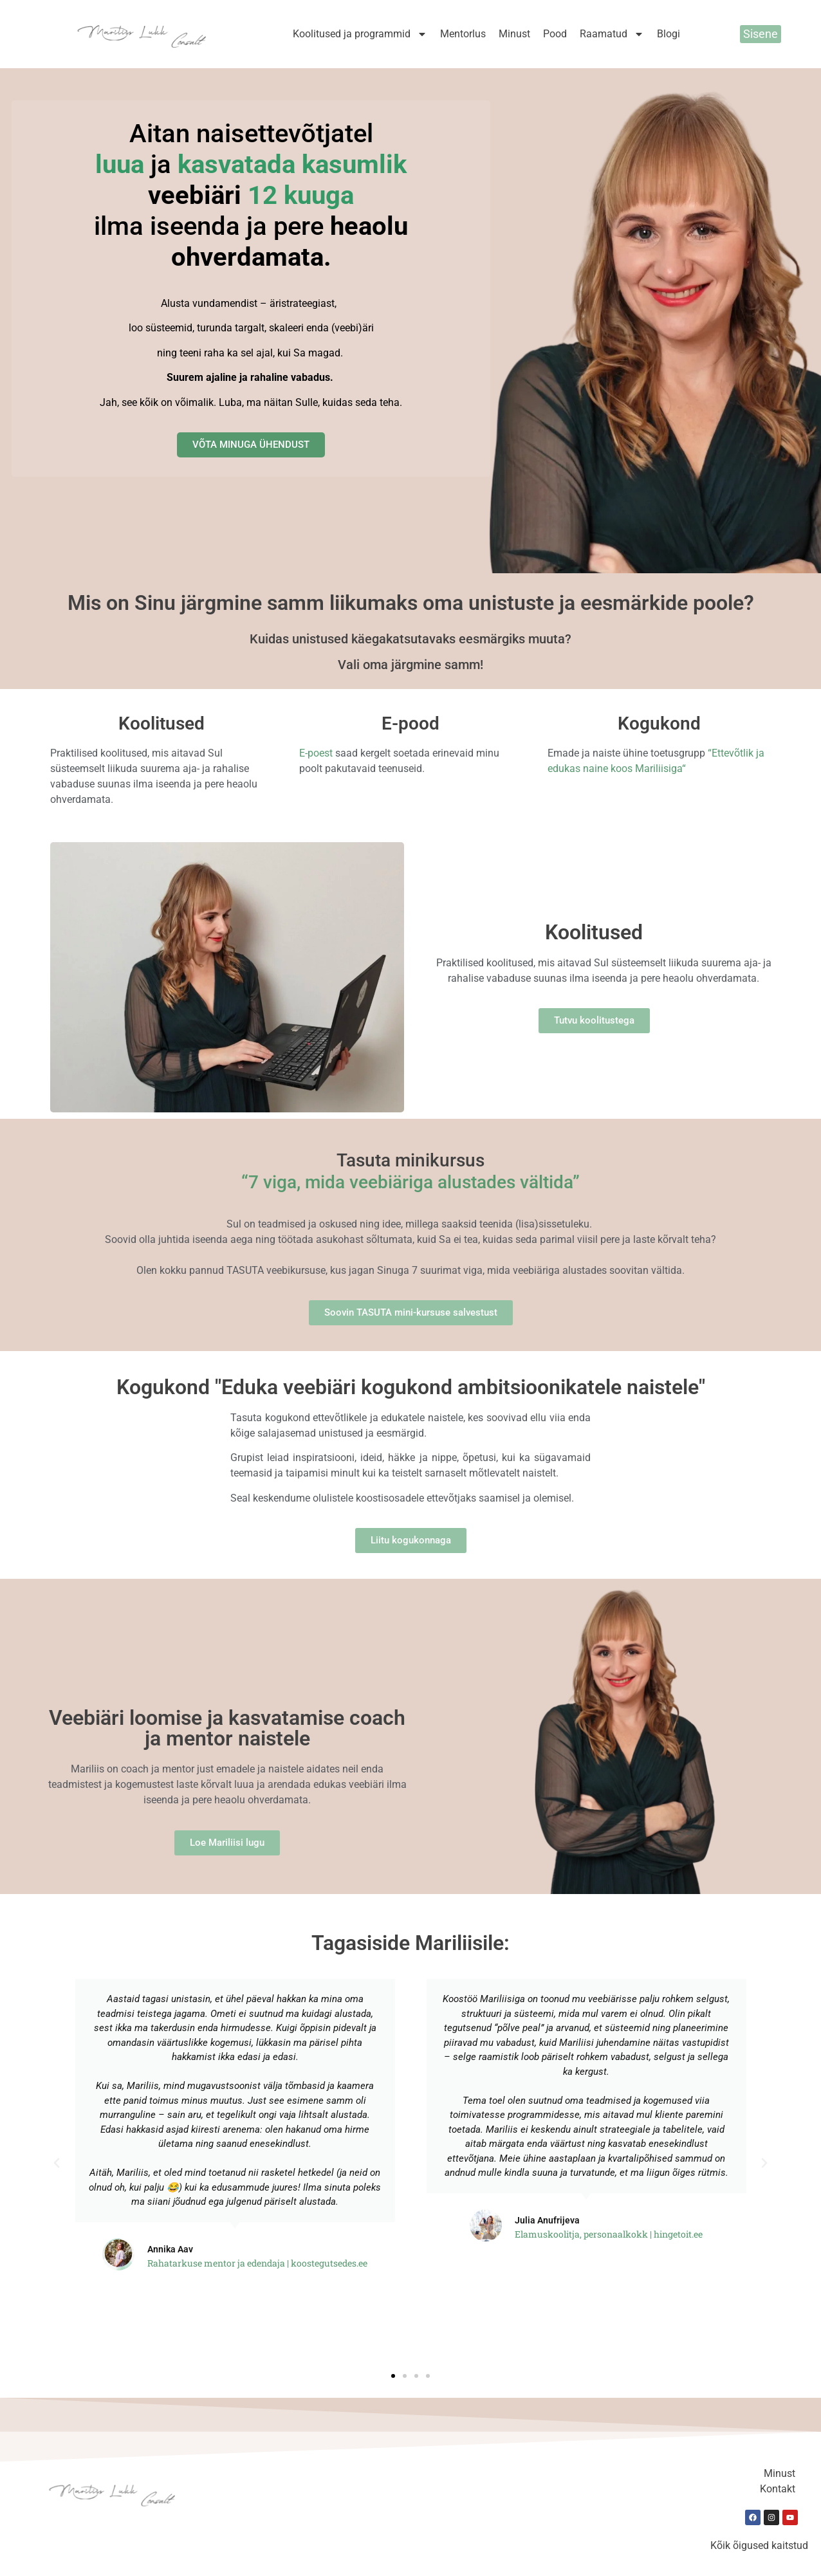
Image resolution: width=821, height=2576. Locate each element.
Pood (555, 34)
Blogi (668, 34)
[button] (56, 2163)
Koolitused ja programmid (360, 34)
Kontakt (777, 2489)
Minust (514, 34)
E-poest (316, 753)
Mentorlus (463, 34)
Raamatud (612, 34)
